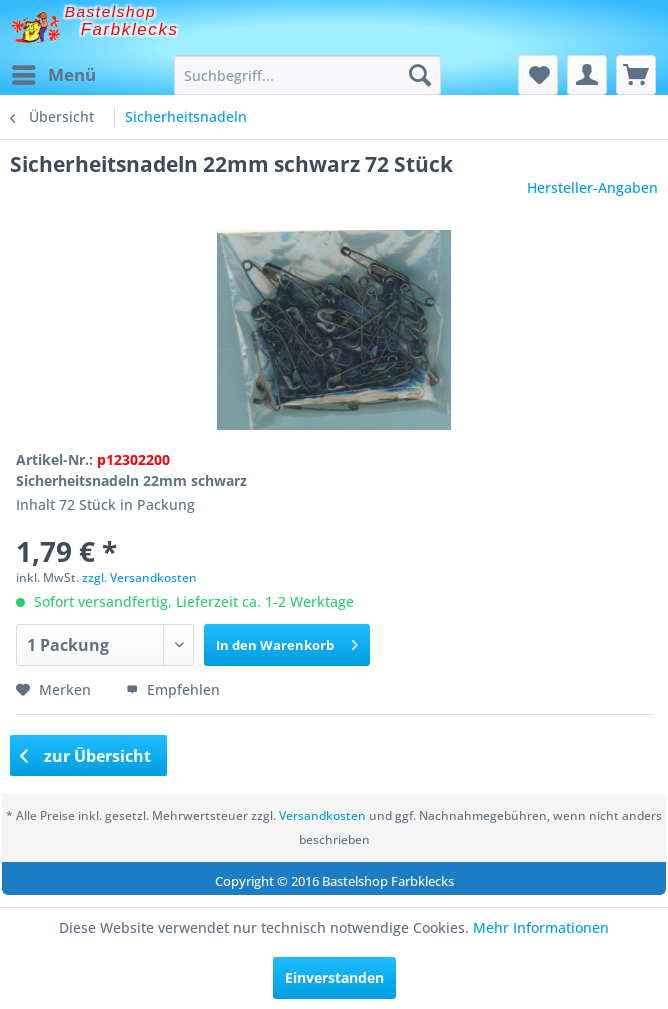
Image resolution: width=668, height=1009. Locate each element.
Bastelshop (111, 11)
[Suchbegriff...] (307, 75)
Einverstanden (334, 977)
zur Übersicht (86, 756)
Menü (54, 72)
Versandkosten (322, 815)
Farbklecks (130, 29)
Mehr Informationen (541, 927)
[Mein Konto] (587, 75)
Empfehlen (173, 689)
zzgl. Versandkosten (139, 577)
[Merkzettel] (538, 75)
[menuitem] (53, 75)
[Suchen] (420, 75)
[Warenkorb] (636, 75)
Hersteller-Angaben (592, 187)
